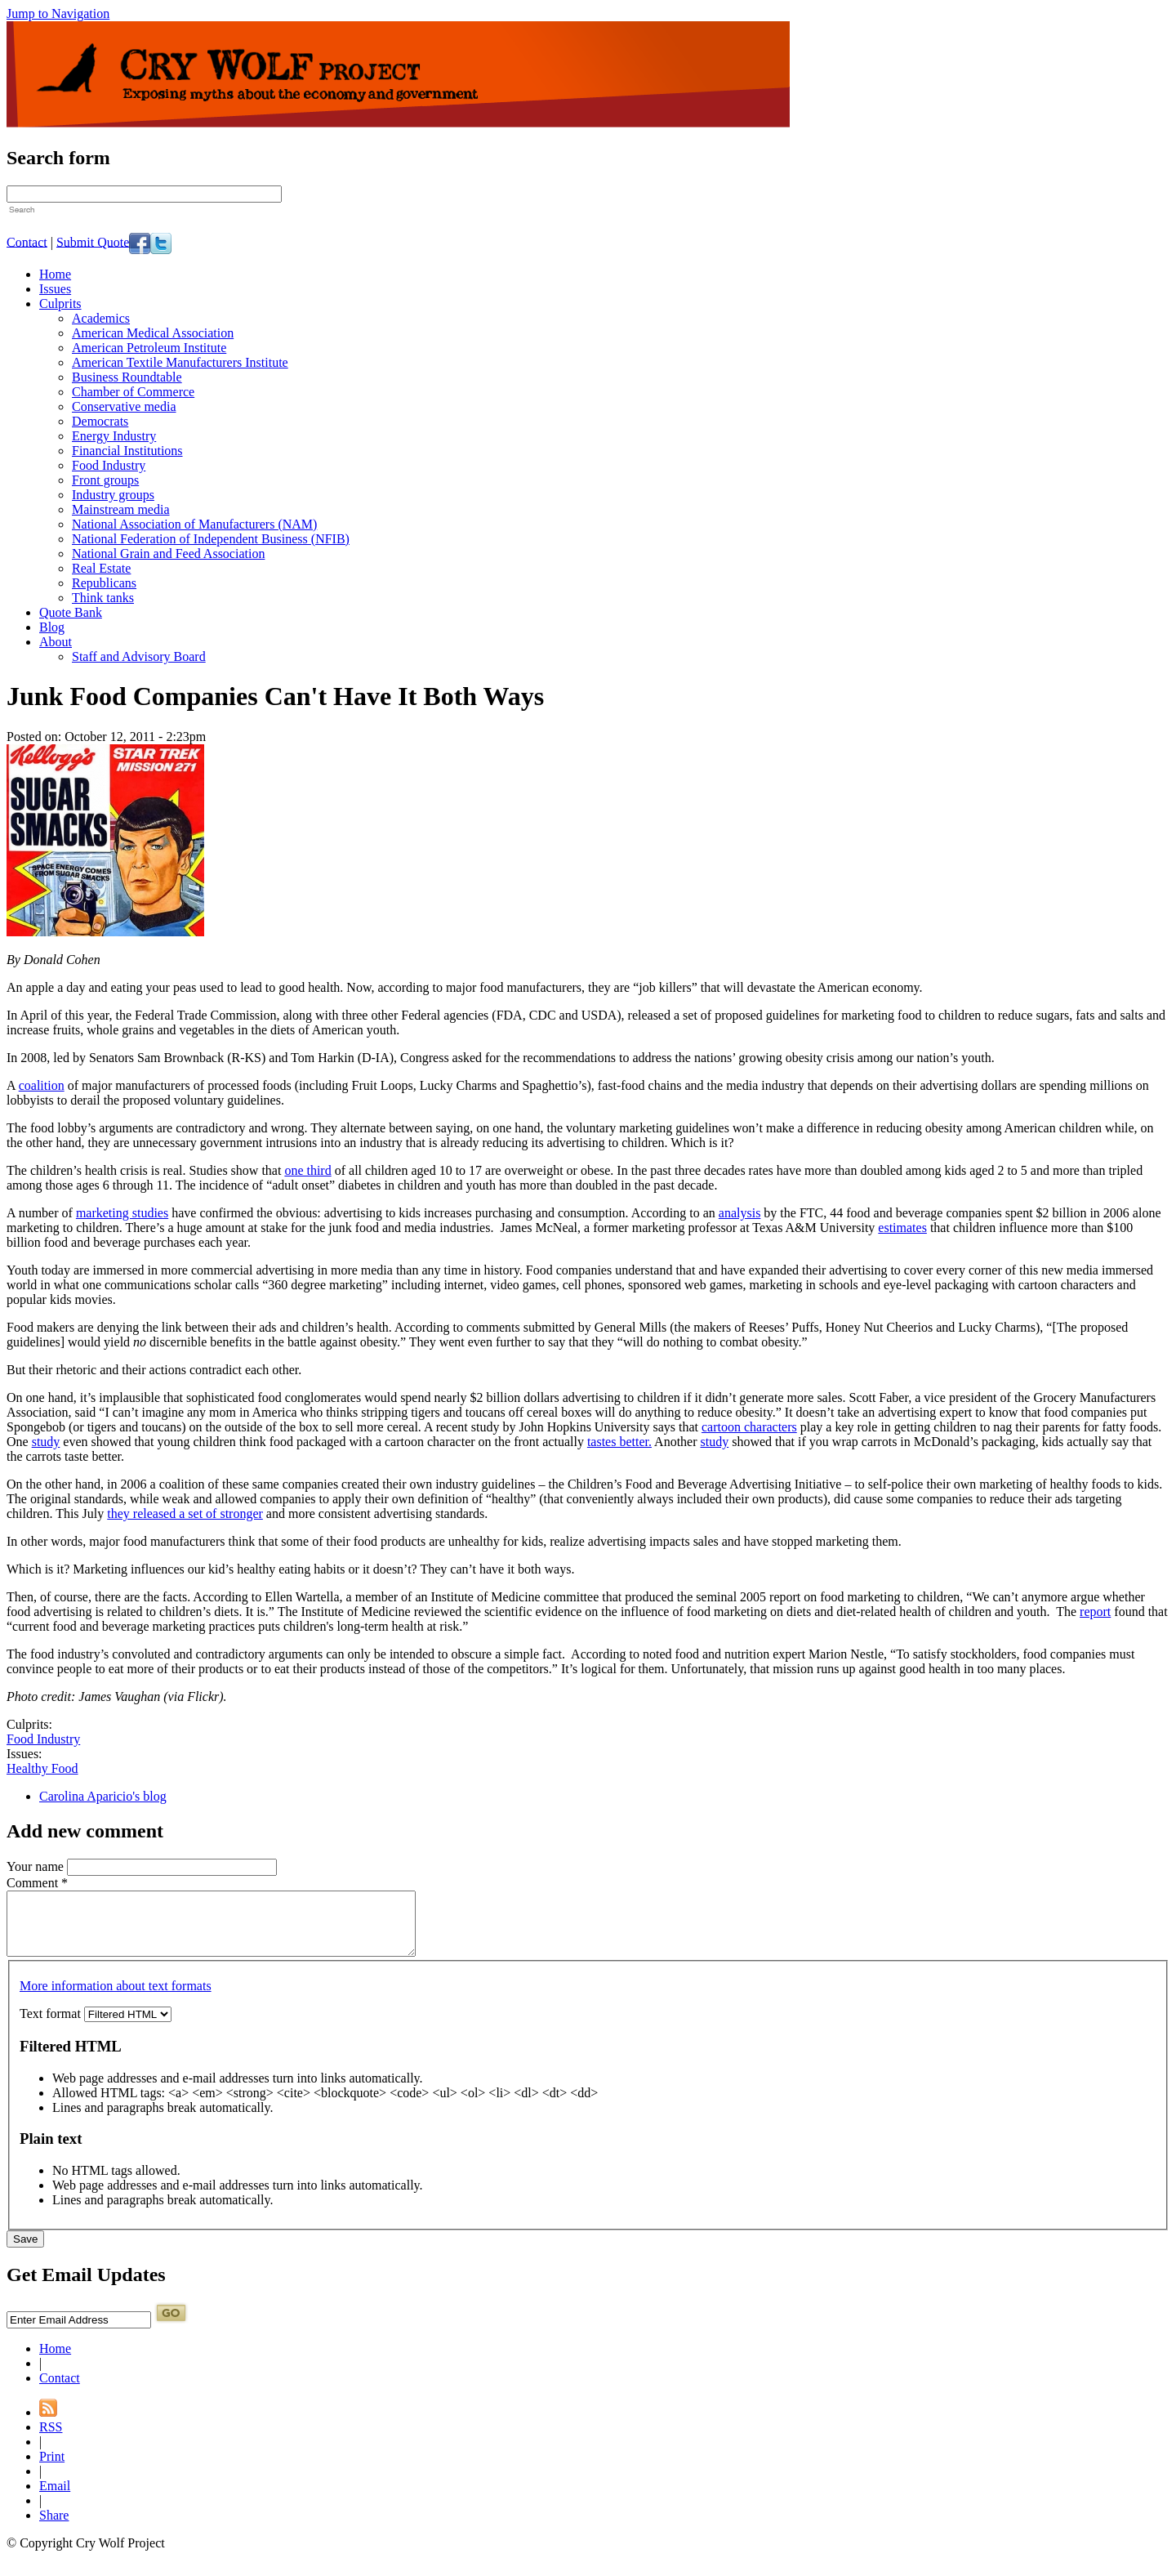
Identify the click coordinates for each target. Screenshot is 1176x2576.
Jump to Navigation (58, 13)
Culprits (60, 303)
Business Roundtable (127, 377)
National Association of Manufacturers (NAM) (194, 524)
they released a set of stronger (185, 1513)
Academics (101, 318)
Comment (37, 1883)
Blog (52, 627)
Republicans (104, 583)
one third (307, 1170)
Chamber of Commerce (133, 392)
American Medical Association (153, 333)
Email (54, 2498)
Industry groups (113, 495)
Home (55, 274)
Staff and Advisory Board (139, 656)
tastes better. (619, 1442)
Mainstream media (121, 509)
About (55, 642)
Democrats (100, 421)
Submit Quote (92, 241)
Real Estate (101, 568)
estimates (902, 1227)
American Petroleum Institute (149, 348)
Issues (55, 289)
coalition (42, 1085)
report (1095, 1611)
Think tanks (103, 598)
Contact (27, 241)
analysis (740, 1213)
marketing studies (122, 1213)
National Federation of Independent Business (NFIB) (211, 539)
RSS (50, 2439)
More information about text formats (116, 1998)
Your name (37, 1866)
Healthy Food (42, 1768)
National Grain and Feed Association (168, 553)
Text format (52, 2026)
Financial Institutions (127, 451)
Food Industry (108, 465)
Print (52, 2469)
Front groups (105, 480)
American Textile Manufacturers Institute (180, 362)
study (46, 1442)
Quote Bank (70, 612)
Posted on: (34, 736)
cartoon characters (749, 1427)
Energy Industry (114, 436)
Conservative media (124, 406)
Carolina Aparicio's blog (103, 1796)
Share (54, 2527)
